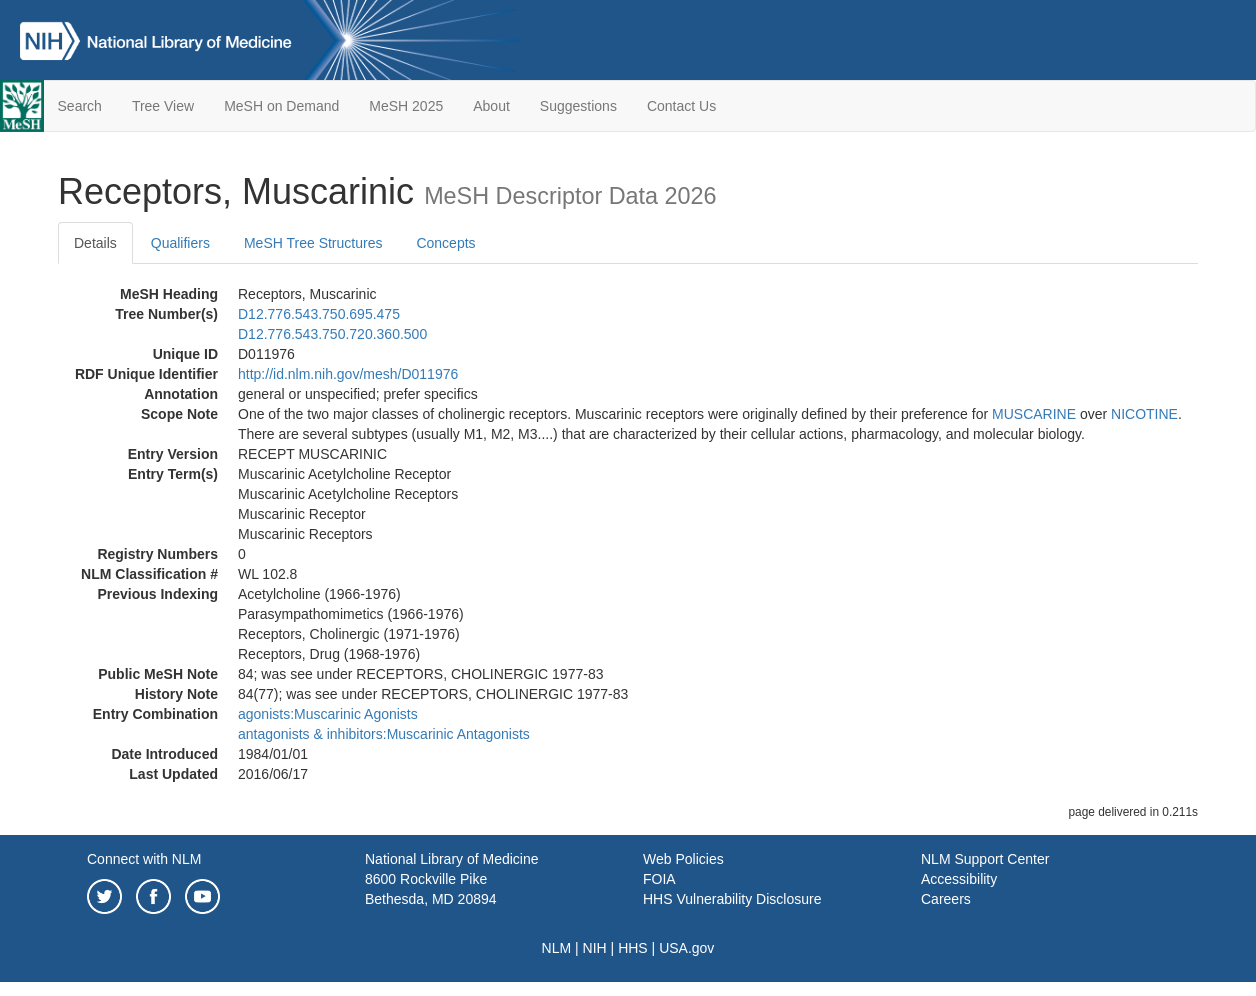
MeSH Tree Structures (313, 243)
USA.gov (686, 948)
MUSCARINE (1034, 414)
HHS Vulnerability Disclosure (732, 899)
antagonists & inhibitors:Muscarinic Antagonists (384, 734)
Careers (946, 899)
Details (95, 243)
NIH (595, 948)
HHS (633, 948)
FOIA (659, 879)
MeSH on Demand (281, 106)
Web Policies (683, 859)
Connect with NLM (144, 859)
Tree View (163, 106)
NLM (557, 948)
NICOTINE (1144, 414)
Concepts (445, 243)
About (491, 106)
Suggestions (578, 106)
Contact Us (681, 106)
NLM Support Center (985, 859)
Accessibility (959, 879)
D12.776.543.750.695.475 (319, 314)
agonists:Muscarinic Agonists (328, 714)
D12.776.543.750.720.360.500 (332, 334)
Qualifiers (180, 243)
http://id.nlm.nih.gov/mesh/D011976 (348, 374)
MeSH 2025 (406, 106)
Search (80, 106)
